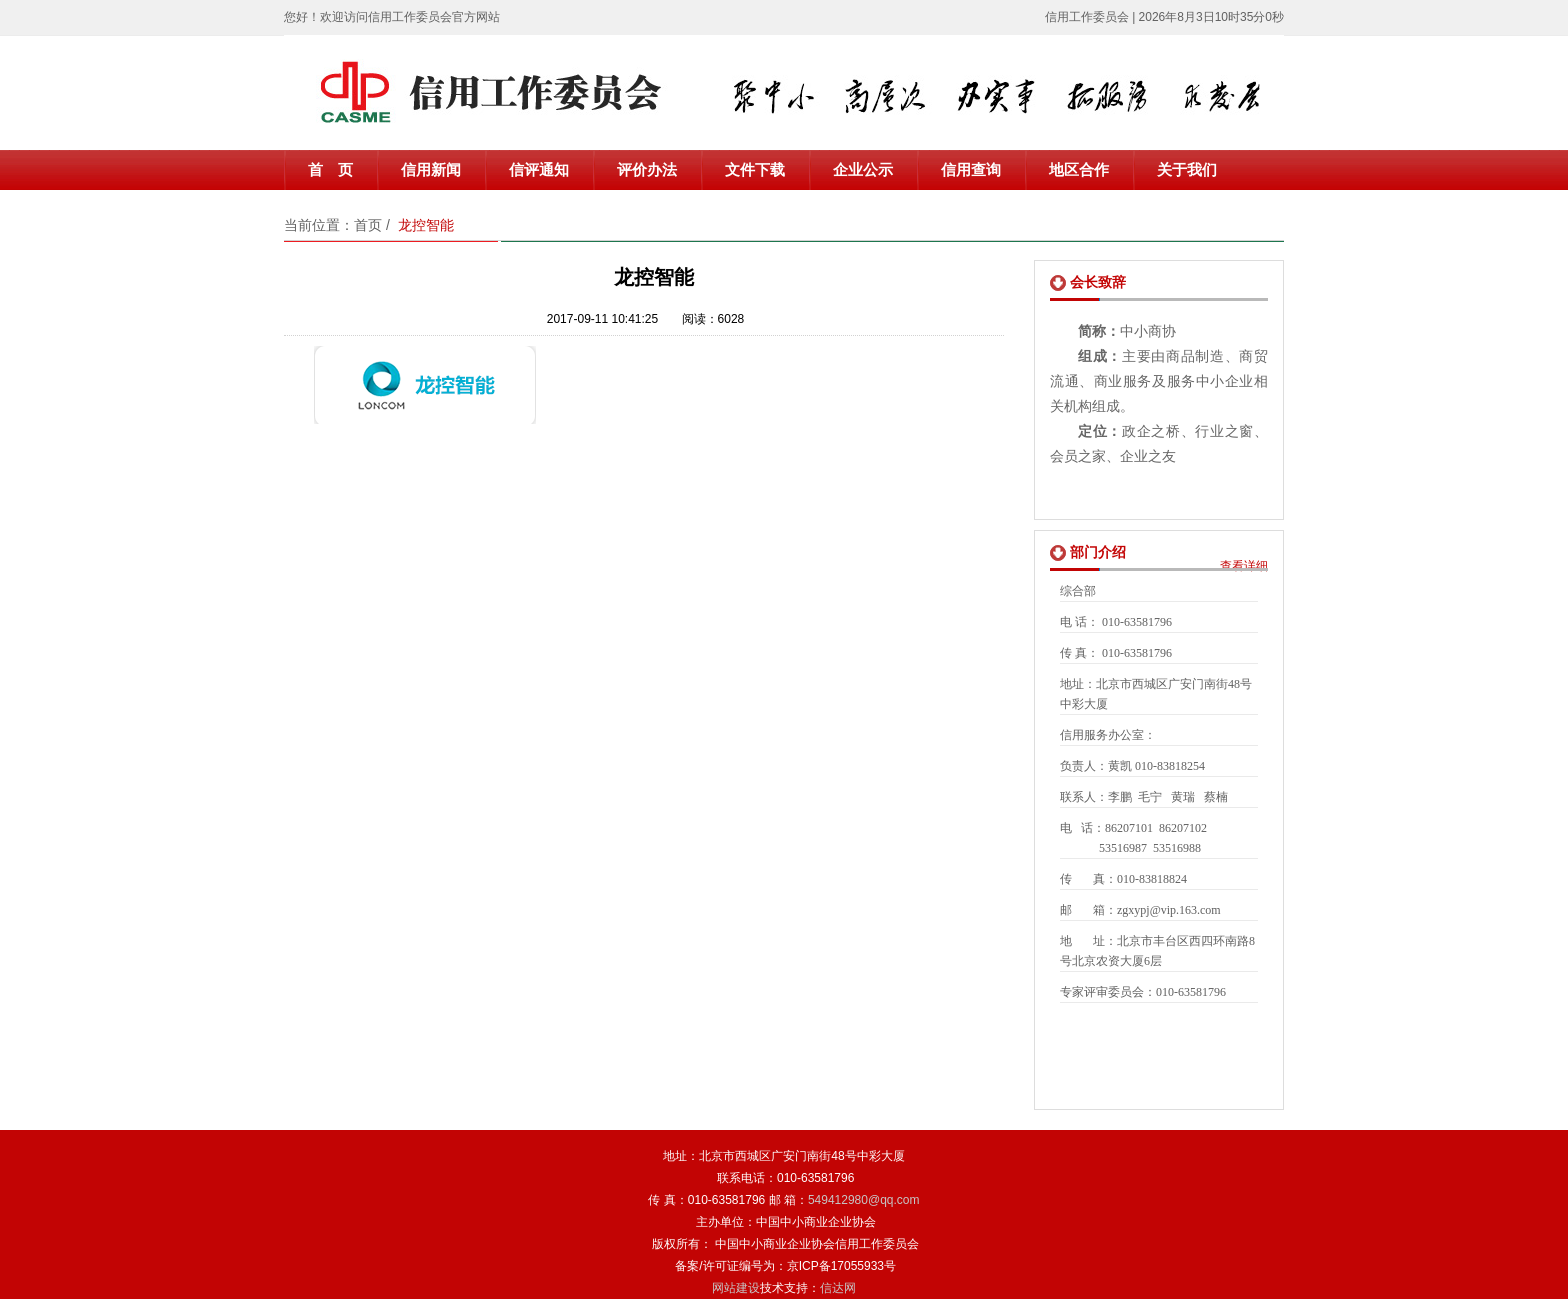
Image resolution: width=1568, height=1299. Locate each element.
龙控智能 (426, 225)
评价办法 (647, 170)
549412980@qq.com (864, 1200)
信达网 (838, 1288)
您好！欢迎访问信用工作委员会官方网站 (392, 17)
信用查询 (971, 170)
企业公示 (863, 170)
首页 (368, 225)
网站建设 (736, 1288)
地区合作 (1079, 170)
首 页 (330, 170)
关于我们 (1187, 170)
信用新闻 (431, 170)
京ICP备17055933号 (841, 1266)
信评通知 (539, 170)
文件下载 (755, 170)
